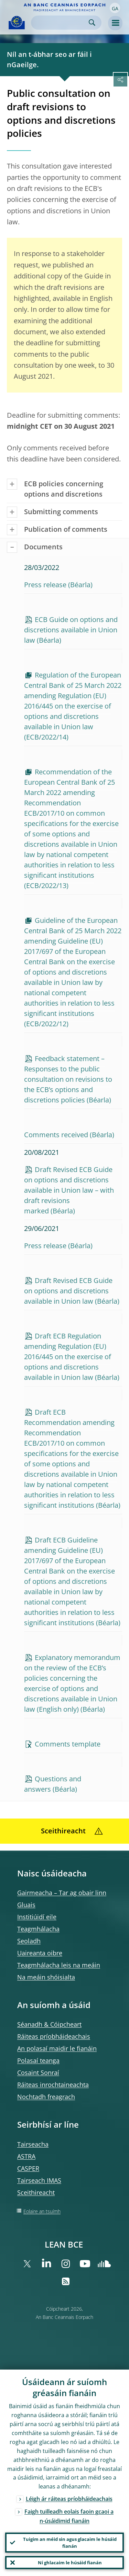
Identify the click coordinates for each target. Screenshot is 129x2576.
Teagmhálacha (38, 1929)
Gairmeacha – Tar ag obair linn (61, 1892)
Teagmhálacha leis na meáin (58, 1965)
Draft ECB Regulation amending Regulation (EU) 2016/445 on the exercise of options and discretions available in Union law (67, 1356)
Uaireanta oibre (39, 1953)
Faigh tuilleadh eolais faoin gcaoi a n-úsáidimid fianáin (69, 2516)
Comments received (56, 1134)
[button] (115, 8)
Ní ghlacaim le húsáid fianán (70, 2562)
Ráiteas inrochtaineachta (53, 2084)
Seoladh (29, 1941)
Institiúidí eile (36, 1917)
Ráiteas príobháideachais (53, 2036)
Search (92, 23)
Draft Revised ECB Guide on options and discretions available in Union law (68, 1291)
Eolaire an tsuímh (42, 2211)
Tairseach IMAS (39, 2180)
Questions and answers (52, 1784)
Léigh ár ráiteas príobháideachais (69, 2499)
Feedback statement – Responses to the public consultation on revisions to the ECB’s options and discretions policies (68, 1079)
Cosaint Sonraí (38, 2072)
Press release (45, 584)
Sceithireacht (36, 2192)
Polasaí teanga (38, 2060)
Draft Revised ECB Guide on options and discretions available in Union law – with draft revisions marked (69, 1190)
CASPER (28, 2168)
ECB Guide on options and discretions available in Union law (71, 630)
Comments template (67, 1744)
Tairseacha (33, 2144)
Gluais (26, 1905)
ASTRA (26, 2156)
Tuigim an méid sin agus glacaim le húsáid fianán (70, 2542)
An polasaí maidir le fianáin (57, 2048)
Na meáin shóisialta (46, 1977)
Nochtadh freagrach (46, 2097)
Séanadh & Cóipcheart (49, 2024)
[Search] (60, 23)
